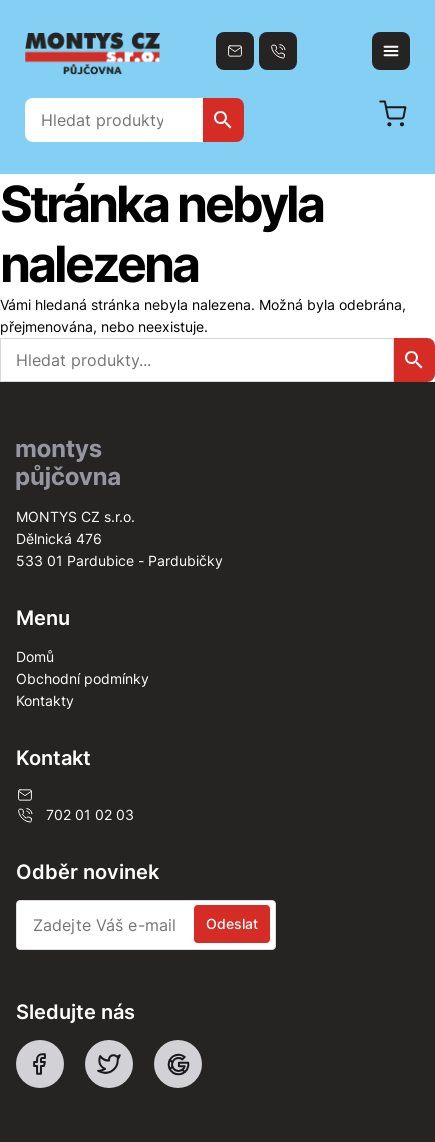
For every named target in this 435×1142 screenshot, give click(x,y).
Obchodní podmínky (82, 678)
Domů (35, 656)
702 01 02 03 (75, 815)
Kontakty (45, 700)
